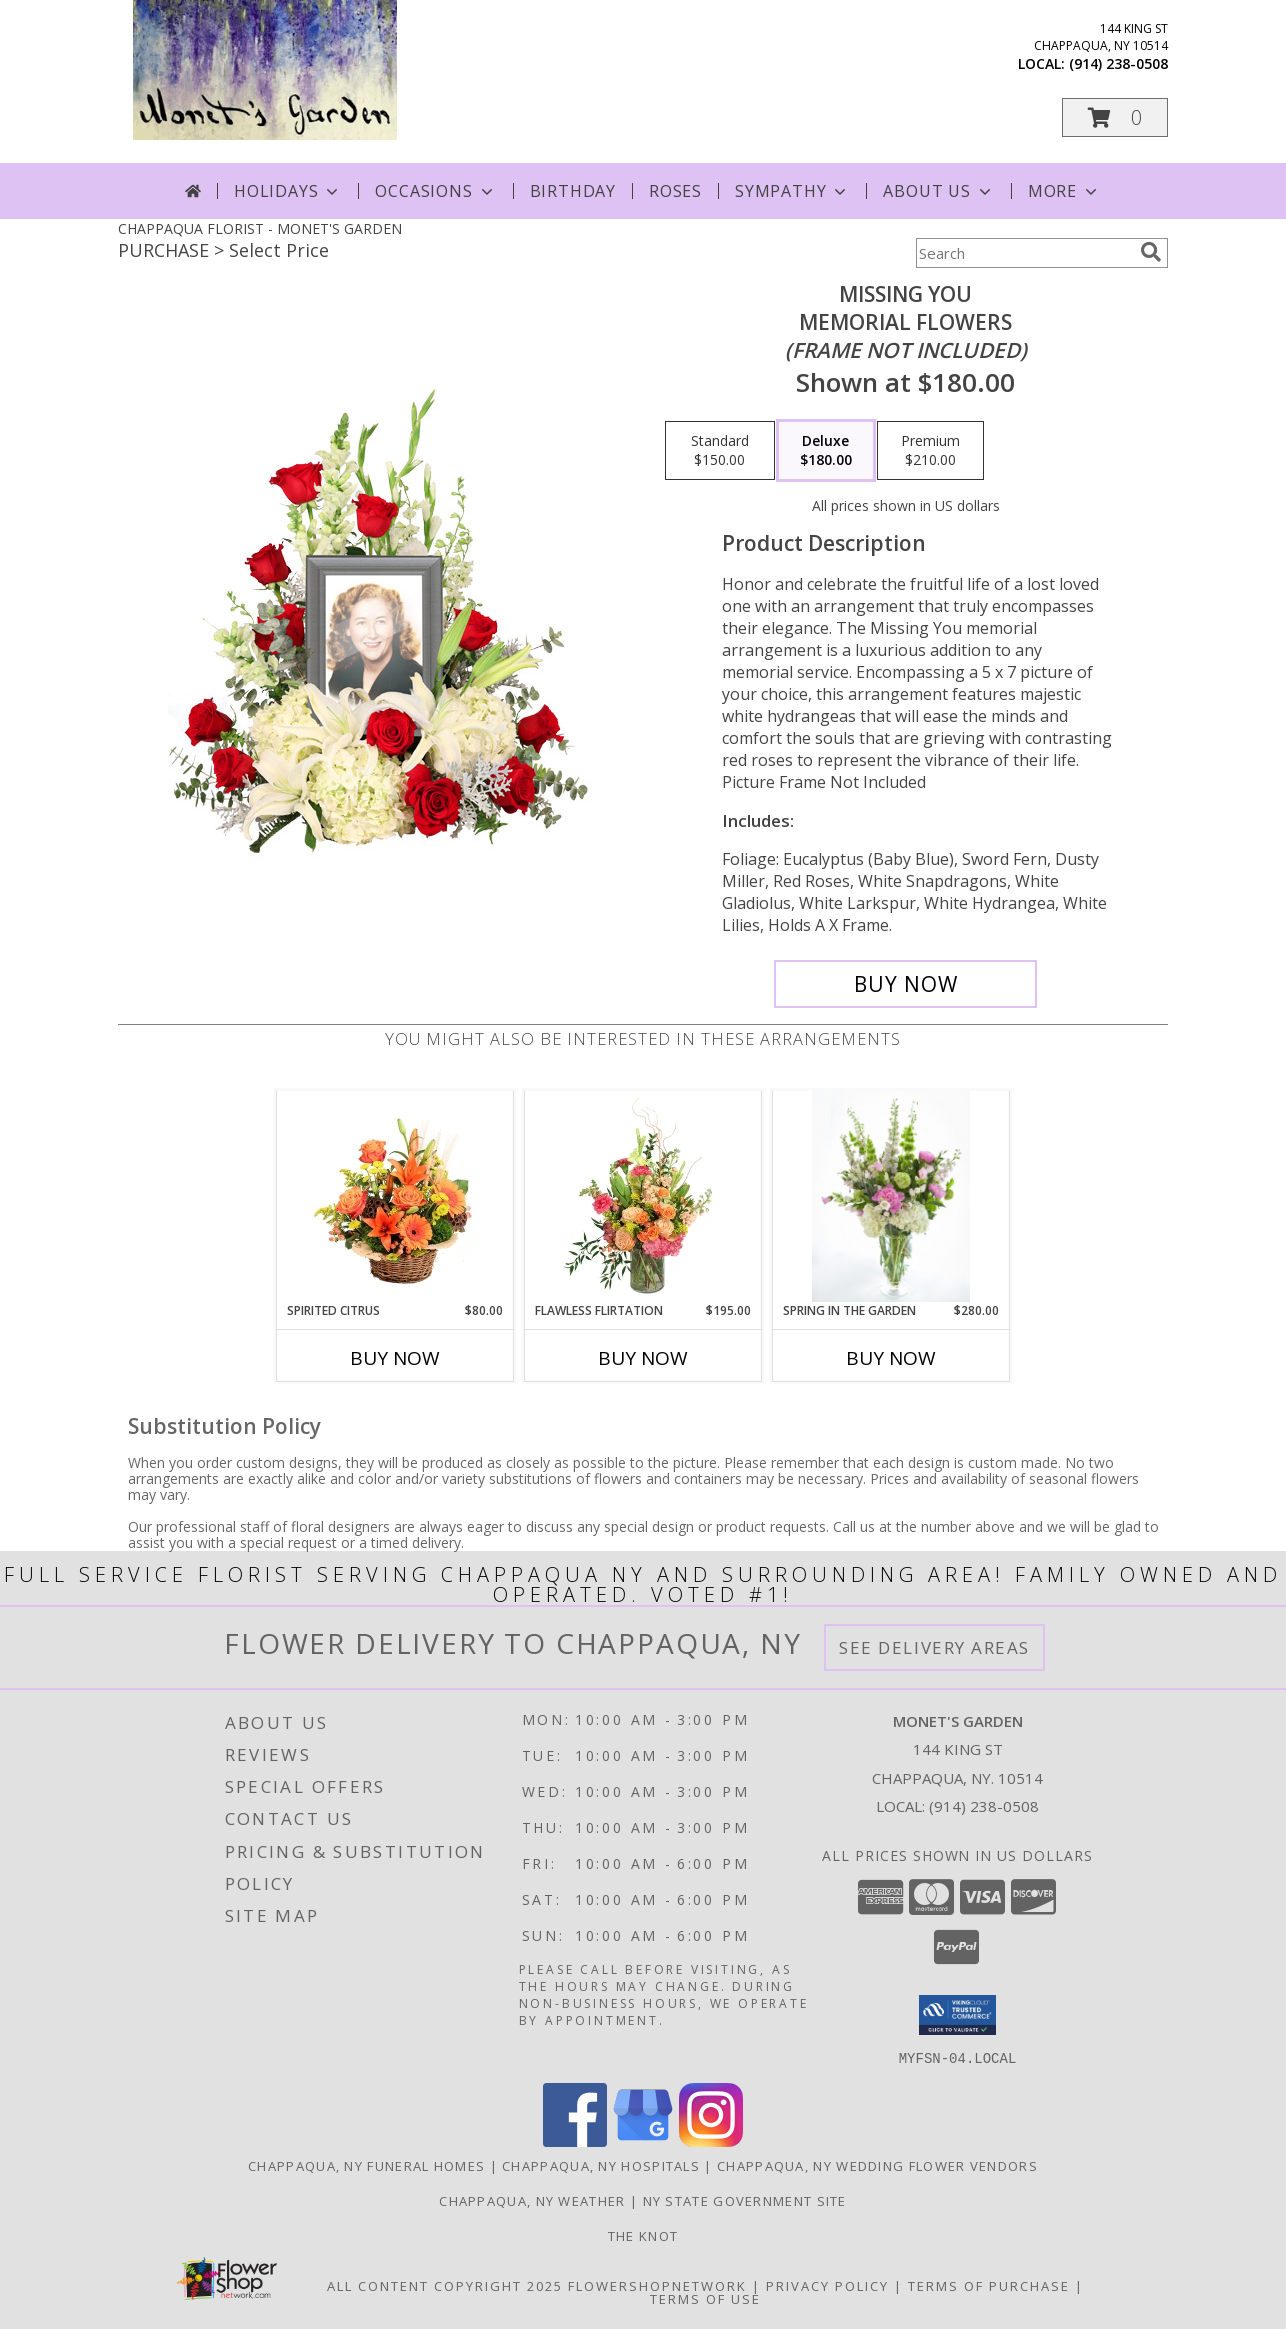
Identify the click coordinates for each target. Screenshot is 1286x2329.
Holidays (288, 191)
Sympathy (792, 191)
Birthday (573, 191)
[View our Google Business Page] (643, 2140)
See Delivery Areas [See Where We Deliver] (934, 1647)
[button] (1115, 117)
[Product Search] (1024, 253)
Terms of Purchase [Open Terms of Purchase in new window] (989, 2285)
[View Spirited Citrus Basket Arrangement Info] (395, 1196)
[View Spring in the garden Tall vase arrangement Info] (890, 1196)
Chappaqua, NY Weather (532, 2200)
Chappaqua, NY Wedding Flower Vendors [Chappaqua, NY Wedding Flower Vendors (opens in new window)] (877, 2165)
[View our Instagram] (711, 2140)
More (1064, 191)
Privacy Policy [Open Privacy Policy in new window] (827, 2285)
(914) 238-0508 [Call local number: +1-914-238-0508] (1118, 63)
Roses (675, 191)
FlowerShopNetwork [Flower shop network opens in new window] (657, 2285)
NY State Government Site (745, 2200)
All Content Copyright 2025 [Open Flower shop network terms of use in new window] (445, 2285)
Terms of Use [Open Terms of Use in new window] (705, 2298)
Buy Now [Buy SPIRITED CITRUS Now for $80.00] (395, 1358)
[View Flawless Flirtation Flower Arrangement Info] (643, 1196)
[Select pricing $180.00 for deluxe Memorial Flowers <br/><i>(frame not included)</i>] (826, 451)
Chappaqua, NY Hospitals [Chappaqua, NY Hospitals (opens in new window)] (601, 2165)
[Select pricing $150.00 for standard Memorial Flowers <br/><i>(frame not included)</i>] (720, 451)
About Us (938, 191)
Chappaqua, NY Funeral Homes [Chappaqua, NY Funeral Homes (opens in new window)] (366, 2165)
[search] (1151, 252)
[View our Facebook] (575, 2140)
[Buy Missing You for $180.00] (905, 984)
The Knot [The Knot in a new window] (643, 2235)
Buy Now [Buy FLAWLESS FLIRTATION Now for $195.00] (643, 1358)
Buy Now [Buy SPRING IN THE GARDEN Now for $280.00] (891, 1358)
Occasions (435, 191)
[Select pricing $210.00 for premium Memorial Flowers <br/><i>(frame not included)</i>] (930, 451)
